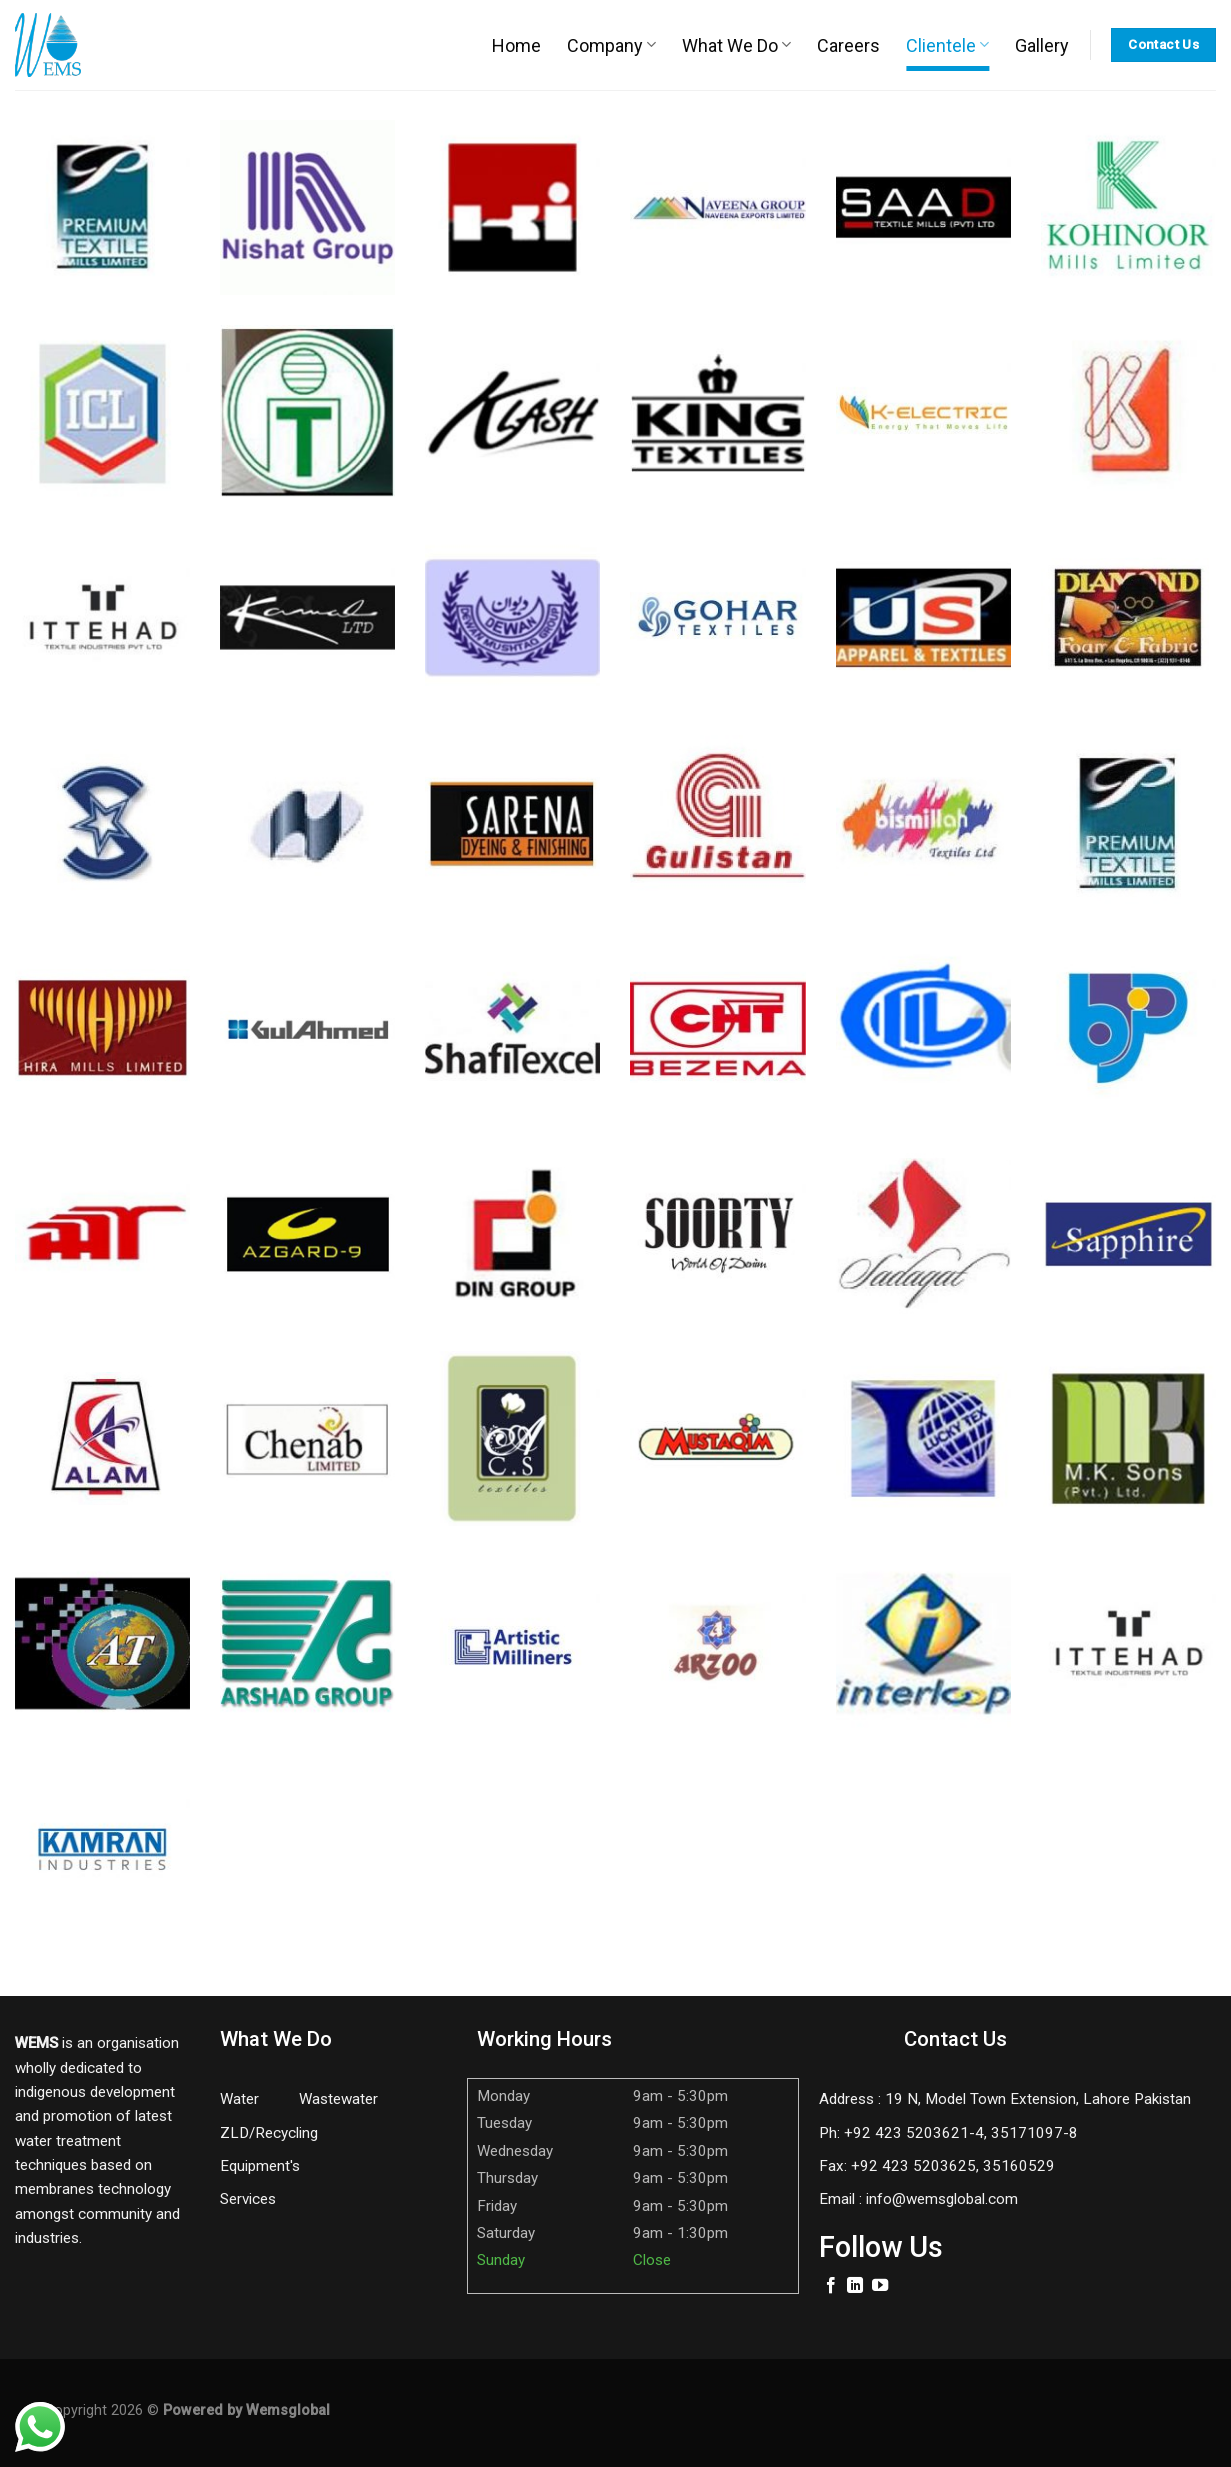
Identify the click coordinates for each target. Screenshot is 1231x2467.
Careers (848, 45)
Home (516, 45)
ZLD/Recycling (269, 2133)
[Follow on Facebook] (831, 2286)
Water (241, 2099)
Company (611, 45)
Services (248, 2199)
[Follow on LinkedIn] (855, 2286)
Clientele (947, 45)
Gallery (1042, 45)
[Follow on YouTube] (880, 2286)
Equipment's (260, 2166)
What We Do (736, 45)
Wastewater (338, 2099)
